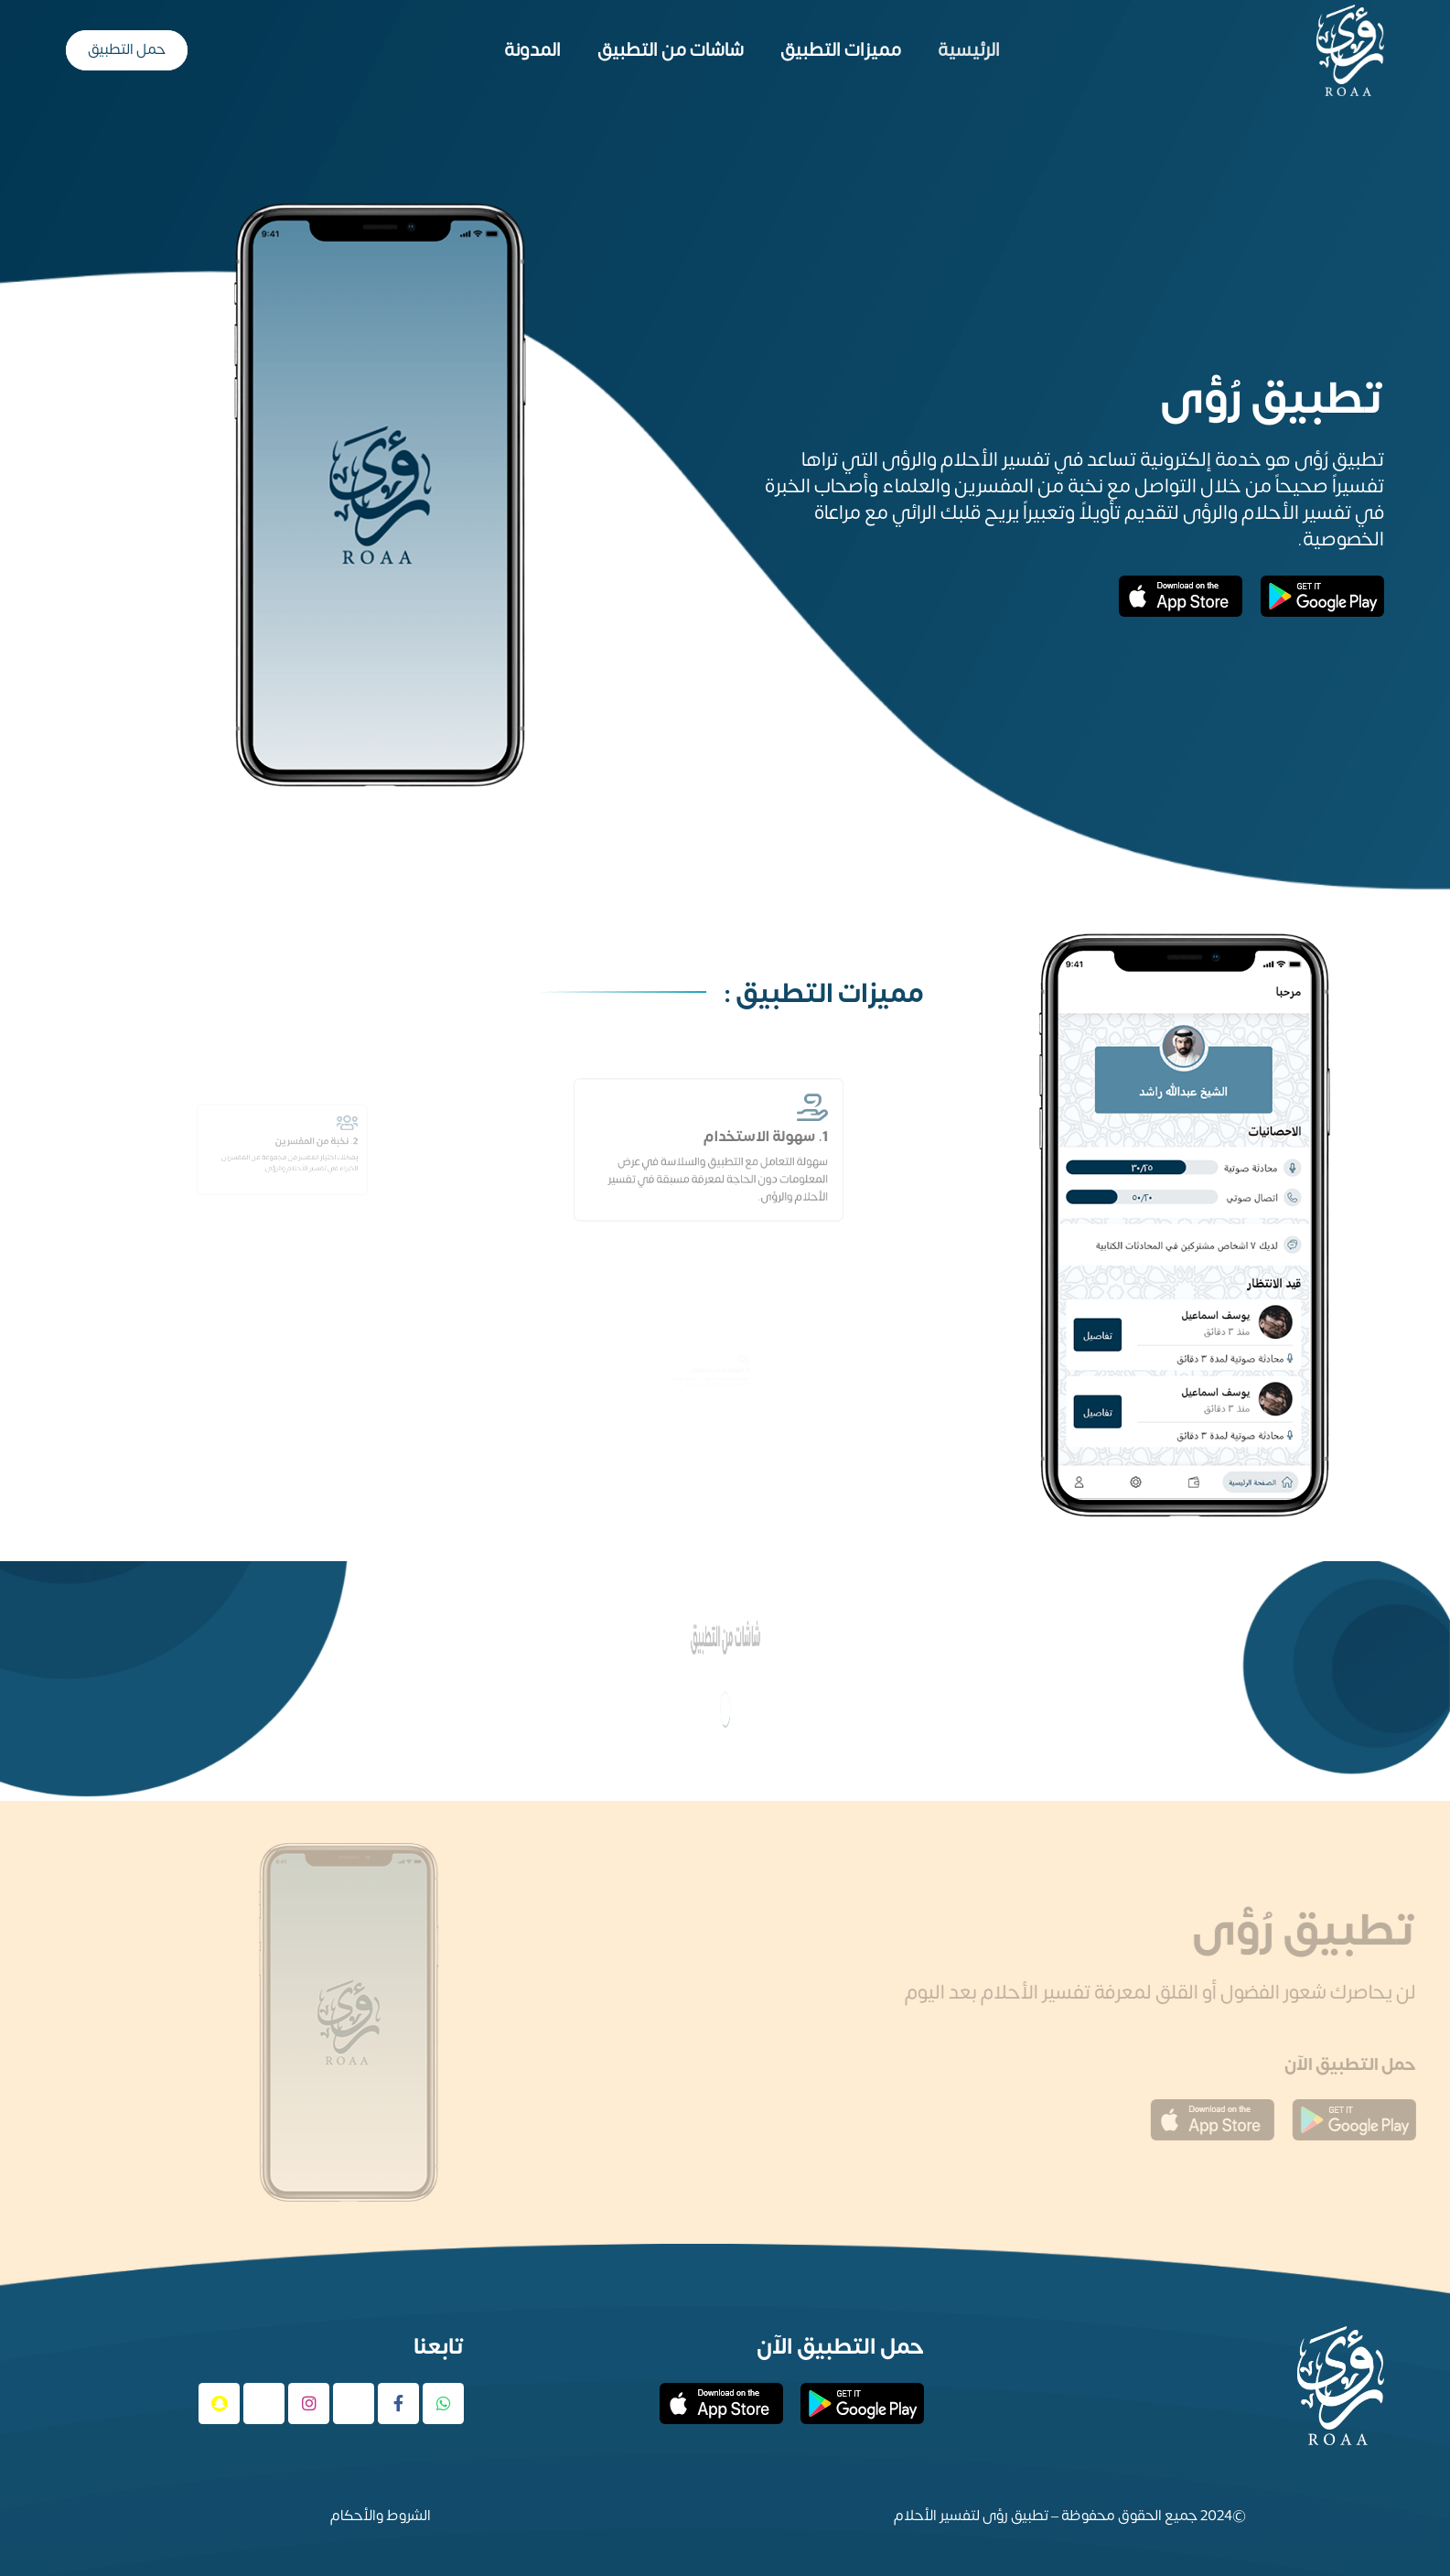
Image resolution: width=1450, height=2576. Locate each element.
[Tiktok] (264, 2403)
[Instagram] (308, 2403)
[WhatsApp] (443, 2403)
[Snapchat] (219, 2403)
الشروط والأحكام (380, 2515)
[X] (353, 2403)
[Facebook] (398, 2403)
